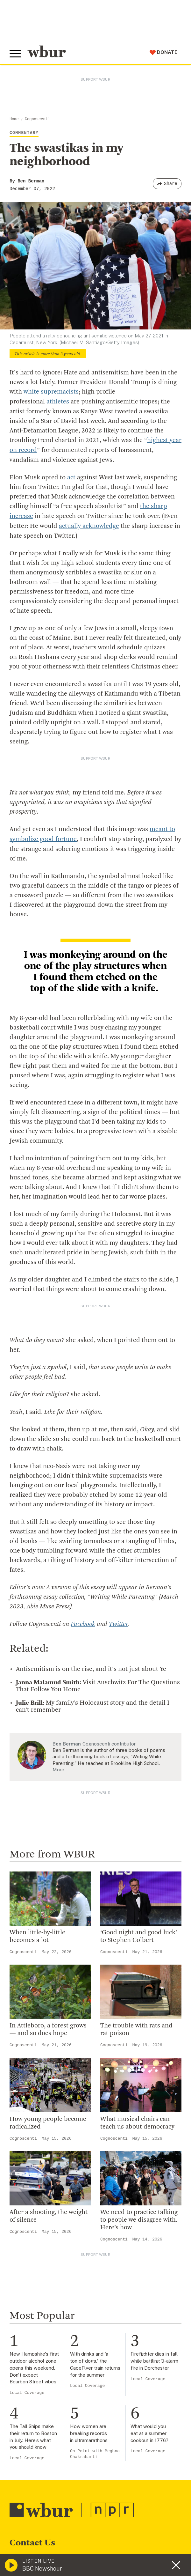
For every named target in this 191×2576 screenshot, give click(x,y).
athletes (57, 401)
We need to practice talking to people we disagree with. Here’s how (139, 2217)
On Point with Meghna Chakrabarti (95, 2451)
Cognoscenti (37, 119)
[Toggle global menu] (15, 54)
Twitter (118, 1621)
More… (60, 1766)
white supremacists (51, 392)
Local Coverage (27, 2389)
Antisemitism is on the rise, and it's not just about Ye (91, 1666)
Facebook (83, 1621)
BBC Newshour (42, 2568)
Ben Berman (31, 181)
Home (14, 119)
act (71, 476)
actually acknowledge (89, 524)
